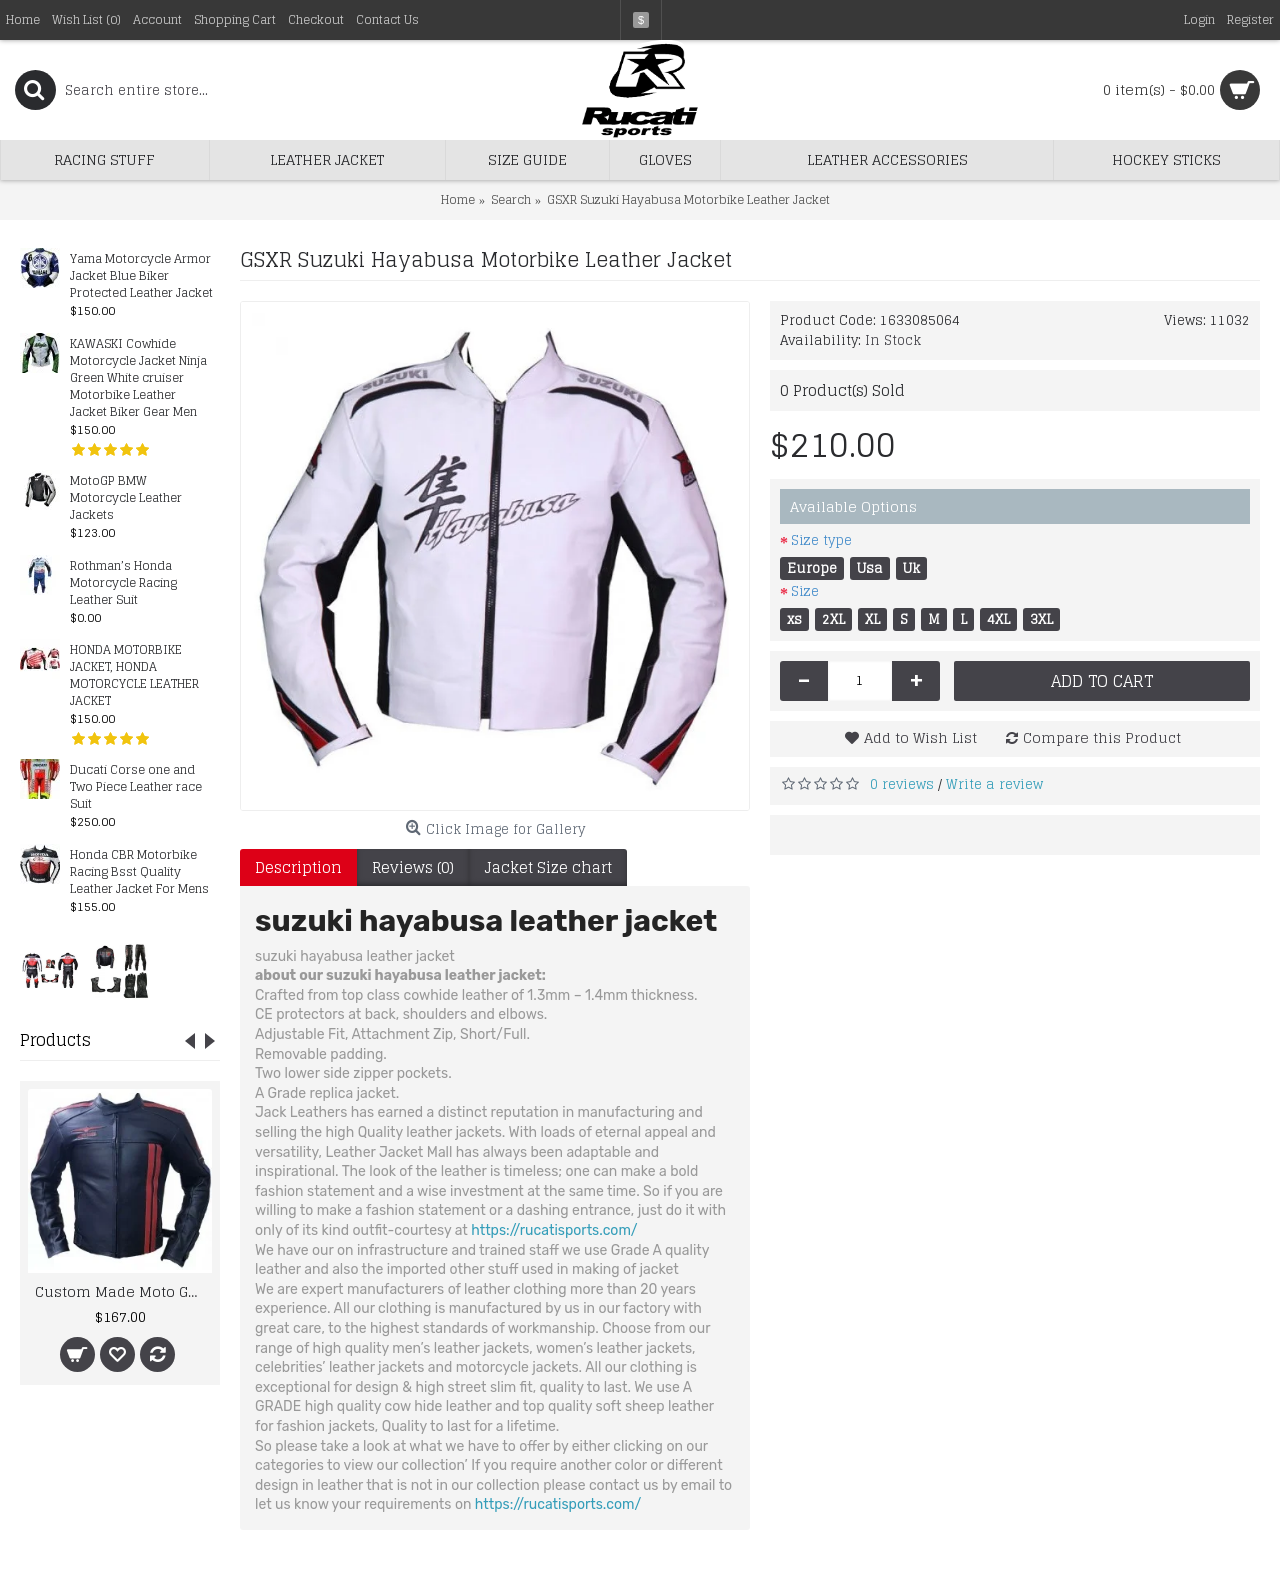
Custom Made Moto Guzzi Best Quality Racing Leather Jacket (123, 1291)
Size (805, 591)
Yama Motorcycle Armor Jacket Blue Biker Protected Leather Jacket (141, 276)
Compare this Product (1102, 737)
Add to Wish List (920, 737)
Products (55, 1040)
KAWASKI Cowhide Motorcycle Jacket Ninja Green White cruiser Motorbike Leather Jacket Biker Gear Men (138, 378)
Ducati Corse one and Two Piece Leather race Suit (136, 787)
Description (298, 867)
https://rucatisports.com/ (554, 1230)
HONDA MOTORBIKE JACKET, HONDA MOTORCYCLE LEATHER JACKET (134, 676)
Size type (821, 540)
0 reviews (902, 784)
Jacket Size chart (548, 867)
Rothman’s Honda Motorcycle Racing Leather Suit (123, 583)
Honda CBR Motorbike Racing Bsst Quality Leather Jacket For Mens (139, 872)
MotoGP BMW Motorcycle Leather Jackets (126, 498)
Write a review (994, 784)
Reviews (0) (413, 867)
